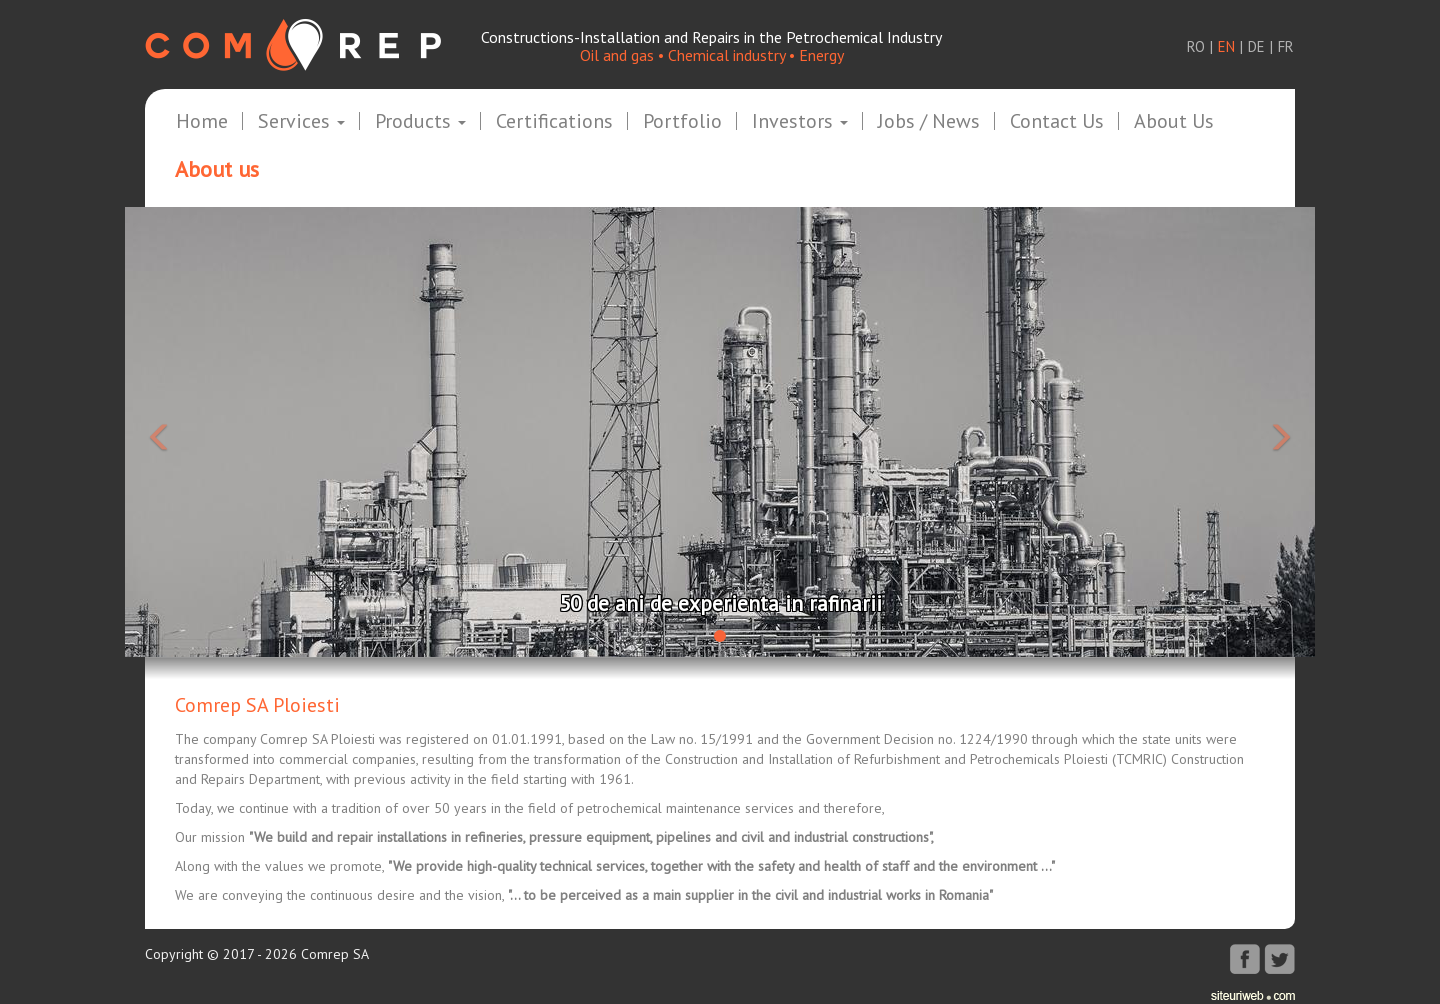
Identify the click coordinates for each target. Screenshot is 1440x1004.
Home (202, 122)
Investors (800, 122)
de (1256, 46)
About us (1174, 122)
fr (1286, 46)
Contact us (1057, 122)
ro (1196, 46)
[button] (214, 432)
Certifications (554, 122)
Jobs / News (929, 122)
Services (301, 122)
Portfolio (682, 122)
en (1226, 46)
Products (420, 122)
